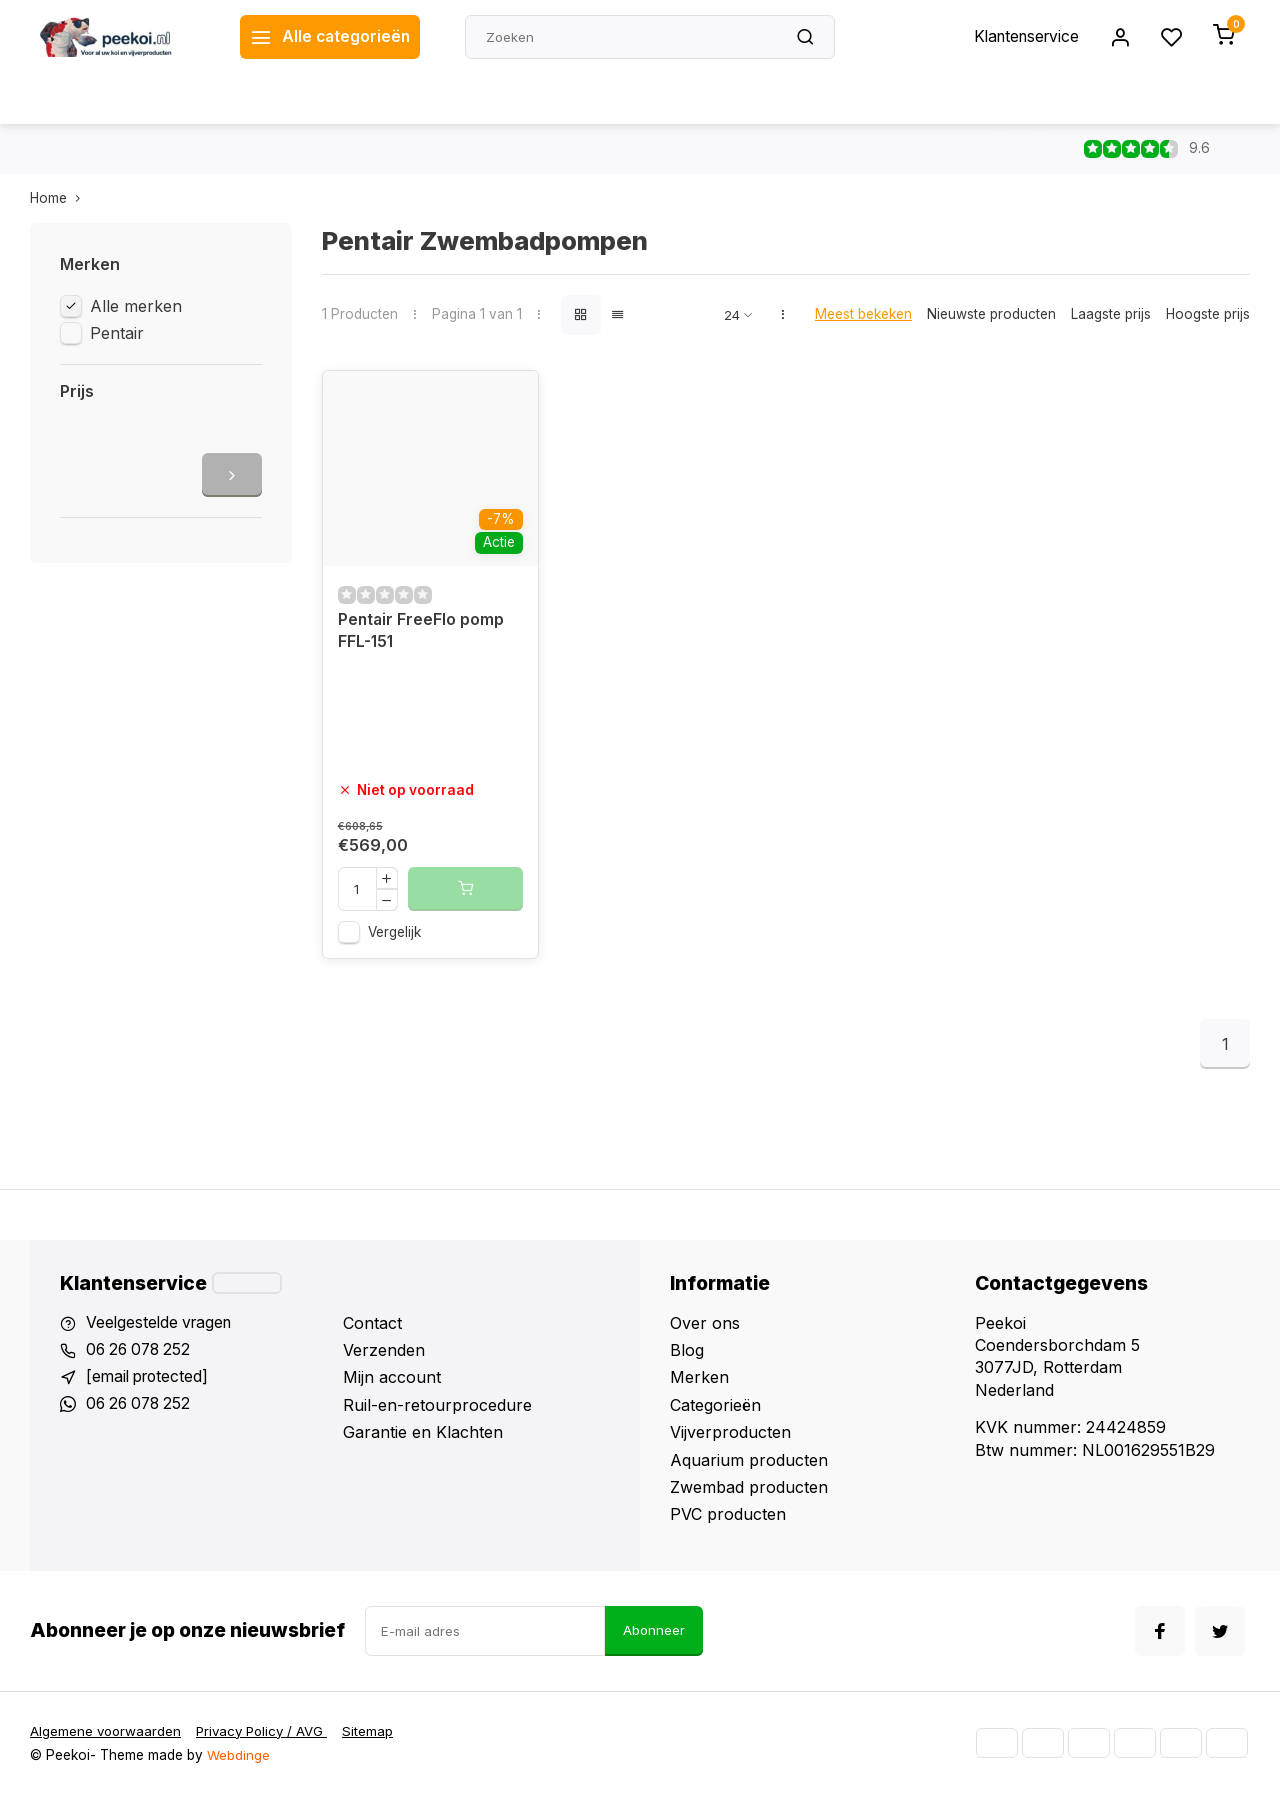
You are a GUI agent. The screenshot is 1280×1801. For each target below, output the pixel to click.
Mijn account (392, 1383)
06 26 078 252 (141, 1355)
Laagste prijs (1111, 314)
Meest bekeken (863, 314)
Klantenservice (1023, 37)
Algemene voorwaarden (107, 1737)
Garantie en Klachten (423, 1437)
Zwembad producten (749, 1492)
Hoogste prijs (1208, 314)
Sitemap (376, 1737)
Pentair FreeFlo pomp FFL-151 (422, 636)
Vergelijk (394, 937)
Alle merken (136, 306)
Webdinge (238, 1761)
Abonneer (654, 1636)
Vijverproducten (730, 1437)
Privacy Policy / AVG (267, 1737)
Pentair (117, 333)
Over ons (705, 1328)
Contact (372, 1328)
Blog (687, 1355)
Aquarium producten (749, 1465)
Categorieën (715, 1410)
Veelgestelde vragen (162, 1328)
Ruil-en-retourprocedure (437, 1410)
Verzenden (384, 1355)
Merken (699, 1383)
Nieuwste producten (991, 314)
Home (59, 198)
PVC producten (728, 1519)
